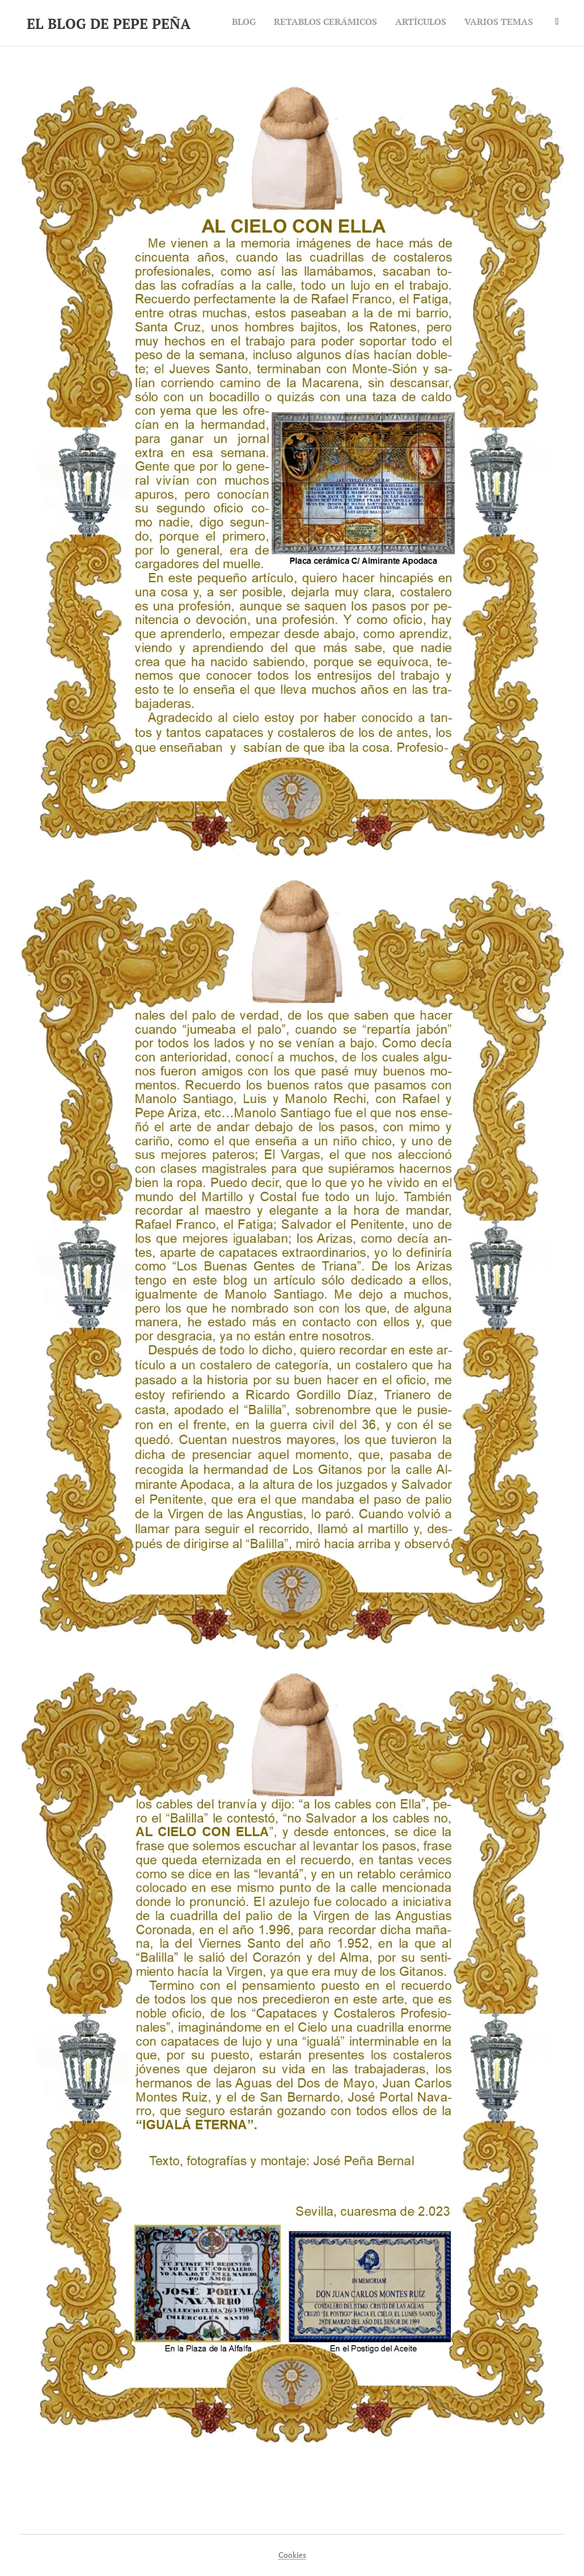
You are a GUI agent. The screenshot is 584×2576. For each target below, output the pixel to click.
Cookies (292, 2554)
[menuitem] (477, 23)
